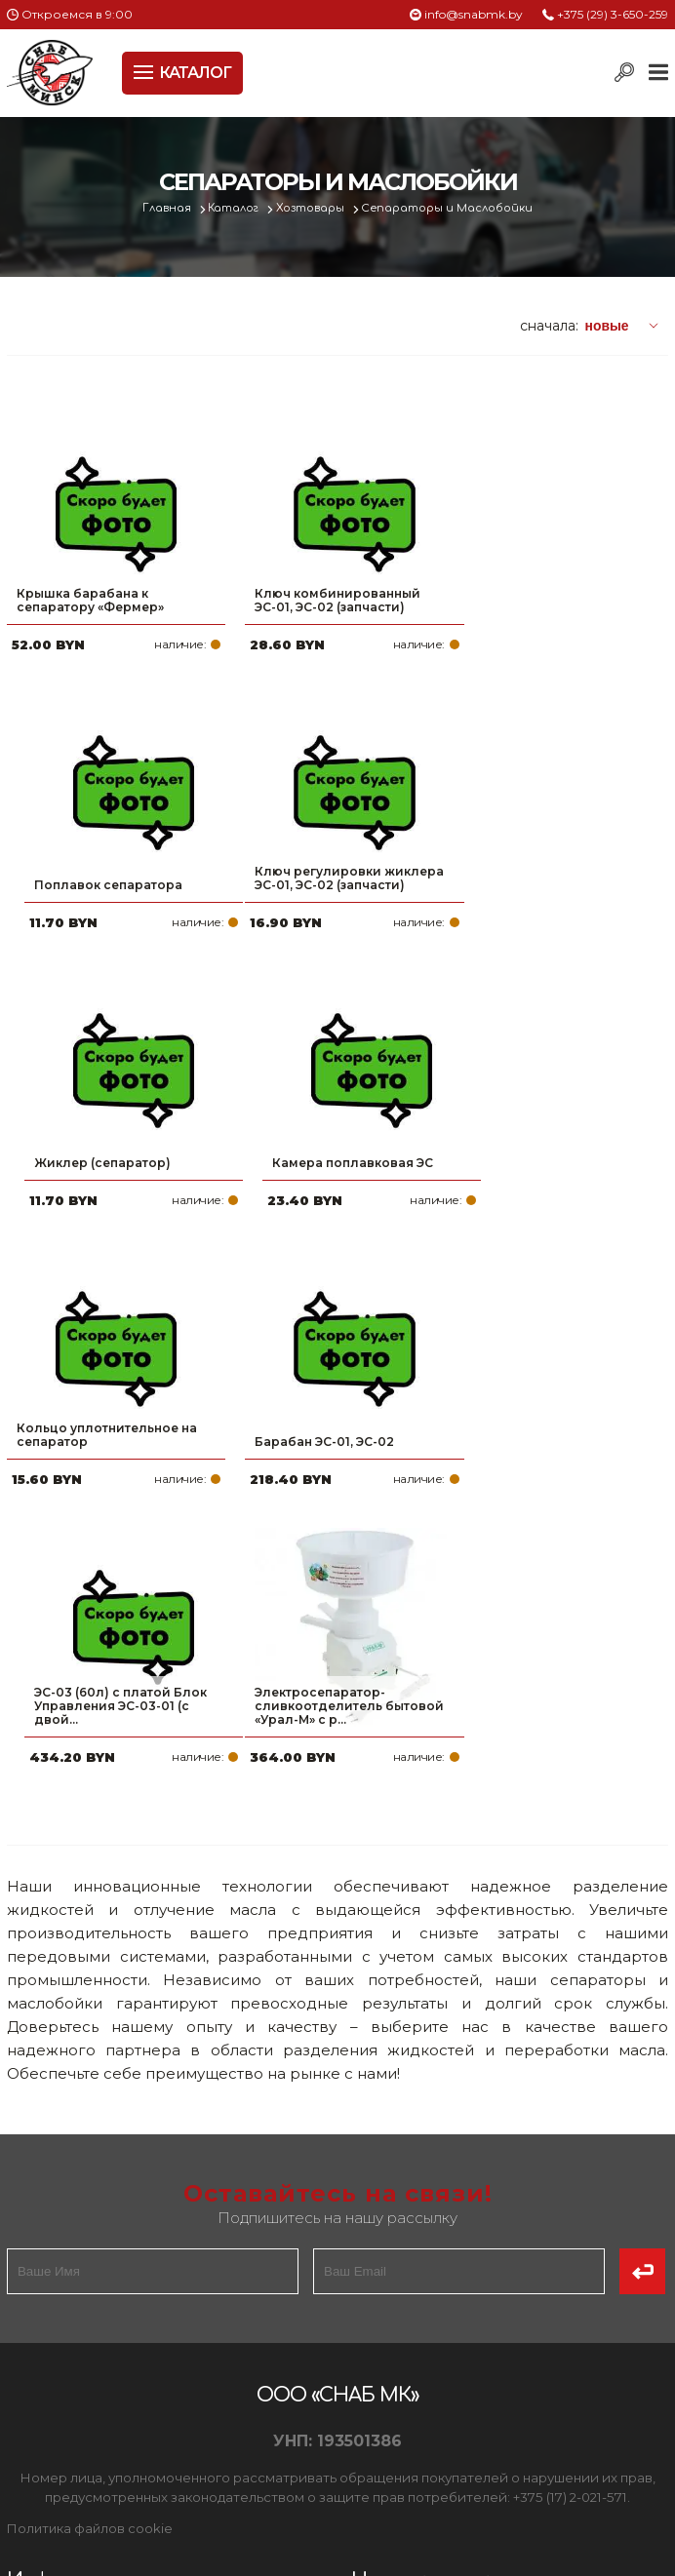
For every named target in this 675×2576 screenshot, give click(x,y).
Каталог (234, 208)
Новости (39, 2386)
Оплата (36, 2323)
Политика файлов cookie (90, 2197)
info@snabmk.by (473, 14)
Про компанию (65, 2292)
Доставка (45, 2354)
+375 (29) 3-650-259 (612, 14)
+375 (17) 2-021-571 (450, 2323)
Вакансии (45, 2448)
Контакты (44, 2417)
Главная (166, 208)
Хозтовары (312, 208)
